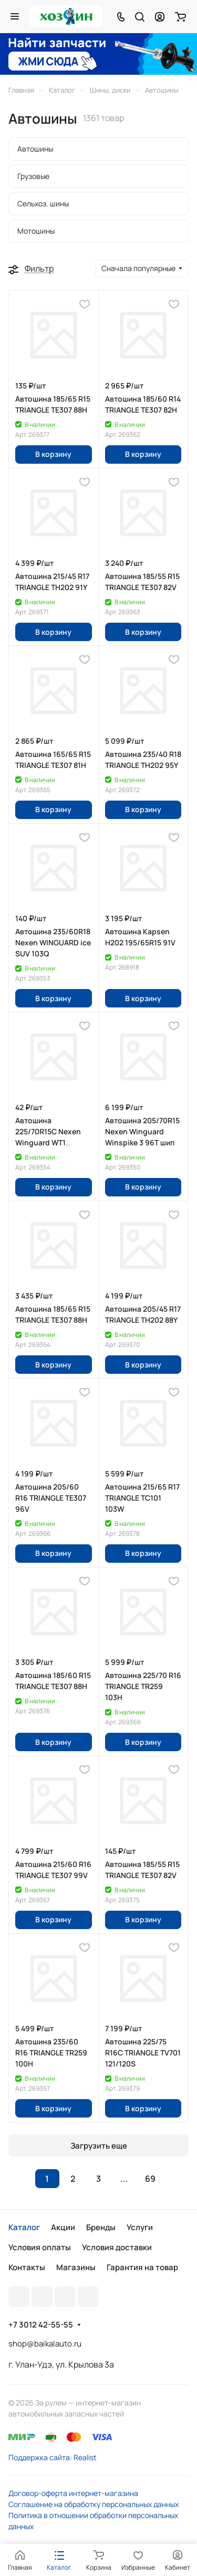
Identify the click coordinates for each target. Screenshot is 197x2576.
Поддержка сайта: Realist (52, 2457)
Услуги (140, 2227)
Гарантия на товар (142, 2267)
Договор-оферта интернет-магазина (73, 2493)
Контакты (26, 2267)
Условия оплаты (39, 2247)
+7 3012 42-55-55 (40, 2325)
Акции (63, 2227)
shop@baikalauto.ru (44, 2343)
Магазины (76, 2267)
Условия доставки (117, 2247)
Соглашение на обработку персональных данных (93, 2504)
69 (150, 2178)
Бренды (101, 2227)
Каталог (24, 2227)
